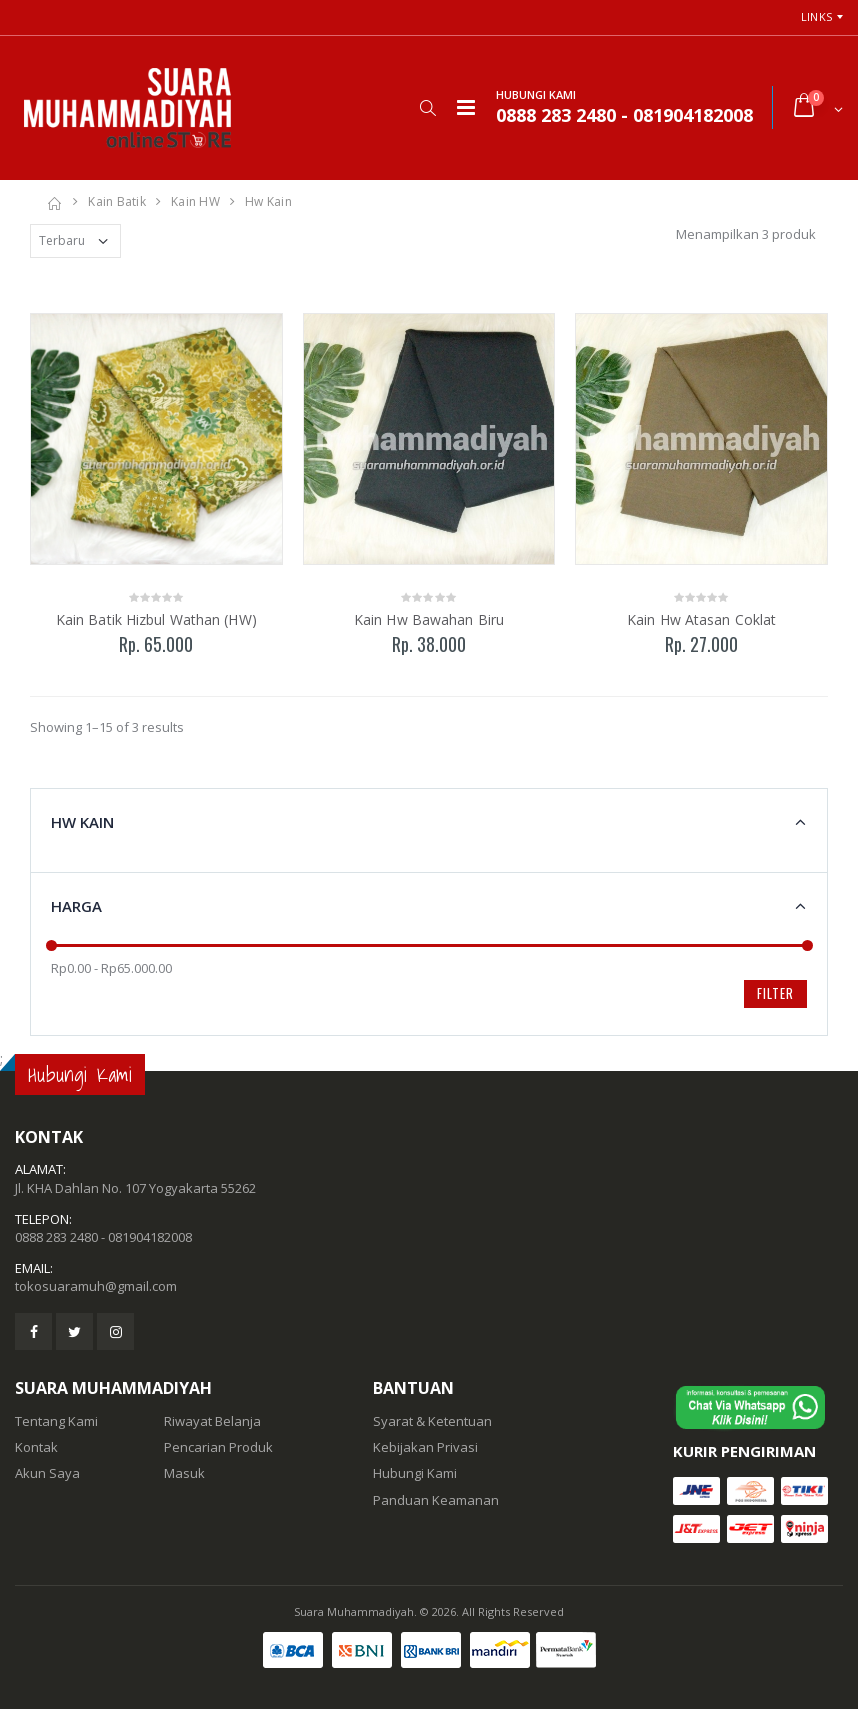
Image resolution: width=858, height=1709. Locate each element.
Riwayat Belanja (212, 1421)
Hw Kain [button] (82, 822)
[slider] (51, 945)
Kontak (36, 1447)
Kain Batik (117, 201)
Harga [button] (76, 906)
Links (816, 16)
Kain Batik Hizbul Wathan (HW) (156, 619)
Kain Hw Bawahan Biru (429, 619)
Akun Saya (47, 1473)
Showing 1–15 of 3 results (107, 727)
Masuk (184, 1473)
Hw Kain (268, 201)
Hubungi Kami (415, 1473)
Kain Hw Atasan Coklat (701, 619)
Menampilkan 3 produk (746, 234)
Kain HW (195, 201)
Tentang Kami (56, 1421)
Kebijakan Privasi (425, 1447)
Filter (775, 993)
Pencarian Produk (218, 1447)
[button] (427, 108)
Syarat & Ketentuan (432, 1421)
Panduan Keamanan (436, 1500)
